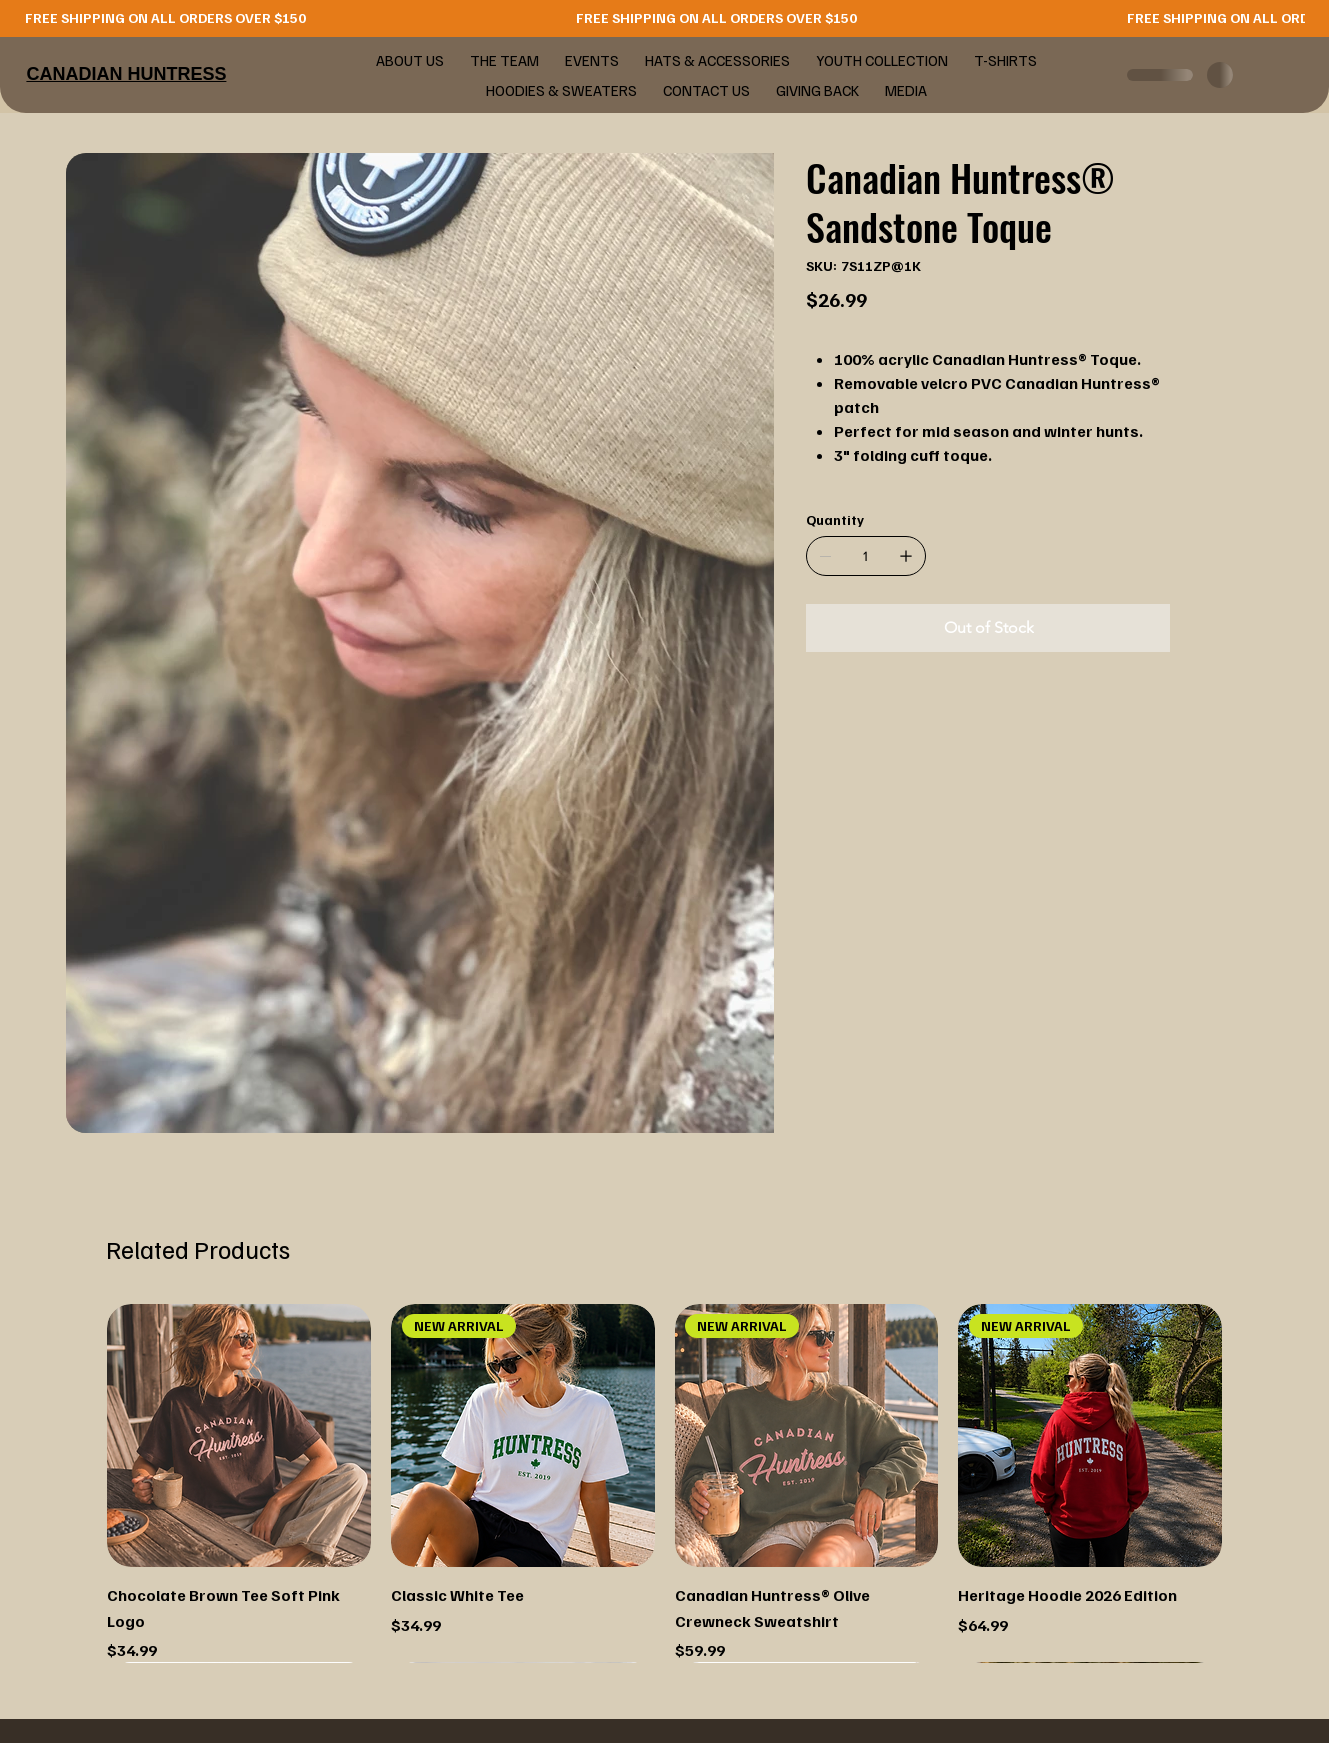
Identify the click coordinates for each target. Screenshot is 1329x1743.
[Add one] (906, 556)
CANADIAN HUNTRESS (126, 74)
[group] (664, 1483)
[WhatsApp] (811, 705)
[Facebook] (825, 705)
